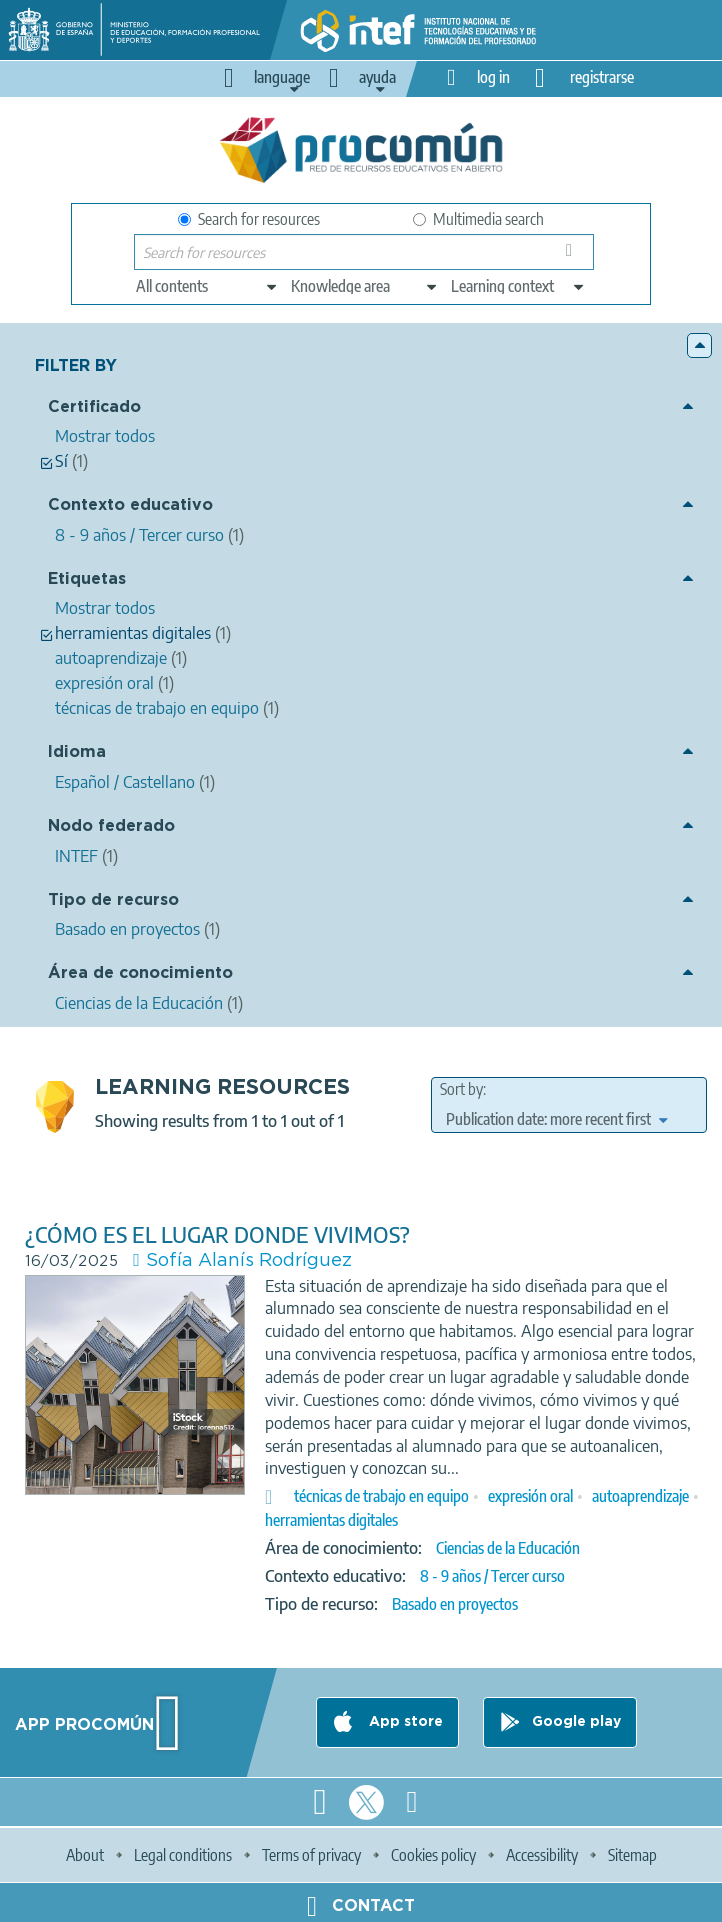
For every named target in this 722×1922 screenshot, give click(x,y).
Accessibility (542, 1855)
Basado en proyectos (455, 1604)
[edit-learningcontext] (518, 286)
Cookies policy (433, 1855)
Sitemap (632, 1855)
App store (404, 1722)
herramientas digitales (331, 1520)
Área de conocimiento (140, 973)
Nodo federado (111, 826)
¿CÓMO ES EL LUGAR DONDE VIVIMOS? (217, 1234)
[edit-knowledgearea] (365, 286)
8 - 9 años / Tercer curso (492, 1576)
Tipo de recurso (113, 900)
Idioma (77, 752)
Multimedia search (478, 219)
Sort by (461, 1089)
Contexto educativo (130, 505)
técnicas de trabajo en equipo (381, 1496)
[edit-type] (207, 286)
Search (573, 256)
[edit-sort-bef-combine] (556, 1119)
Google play (576, 1722)
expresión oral (530, 1496)
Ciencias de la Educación (508, 1548)
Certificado (94, 407)
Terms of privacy (311, 1855)
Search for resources (249, 219)
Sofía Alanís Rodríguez (249, 1261)
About (85, 1855)
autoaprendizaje (640, 1496)
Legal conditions (183, 1855)
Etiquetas (87, 579)
